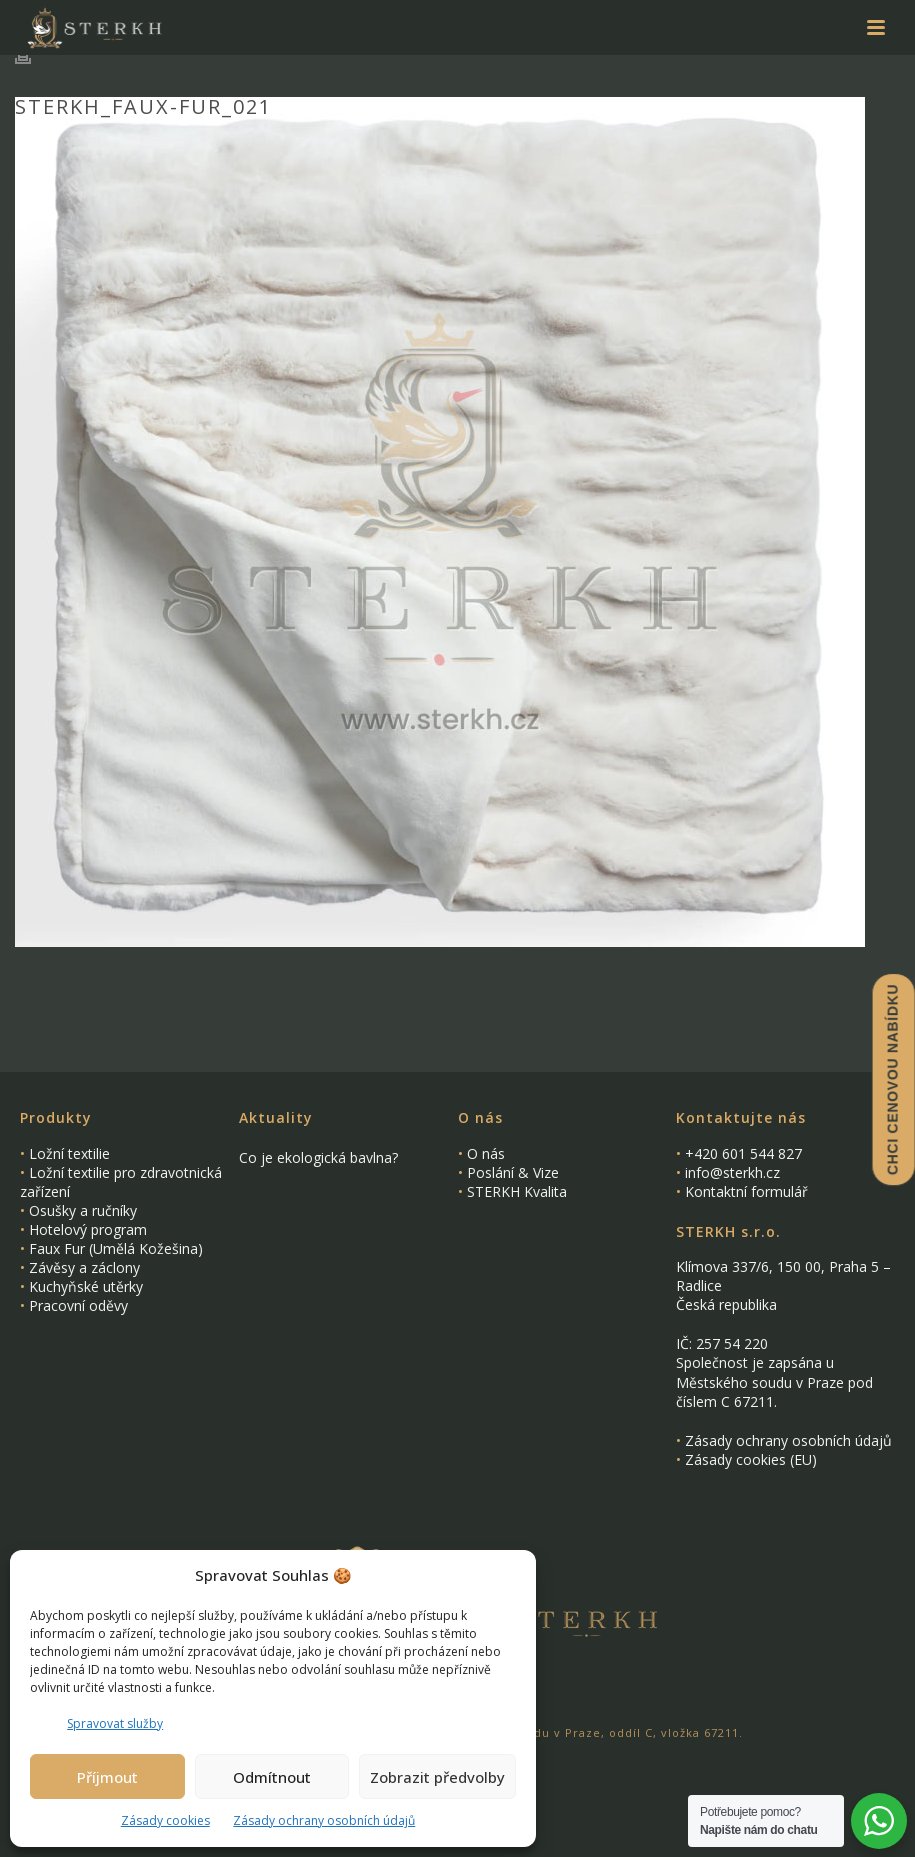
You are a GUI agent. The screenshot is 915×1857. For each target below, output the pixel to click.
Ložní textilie (69, 1153)
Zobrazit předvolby (437, 1777)
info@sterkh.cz (732, 1172)
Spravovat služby (115, 1723)
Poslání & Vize (513, 1172)
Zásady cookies (165, 1820)
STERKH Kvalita (517, 1191)
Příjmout (107, 1777)
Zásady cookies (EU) (751, 1459)
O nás (486, 1153)
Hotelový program (88, 1229)
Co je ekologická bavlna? (318, 1158)
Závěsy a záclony (84, 1267)
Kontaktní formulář (746, 1191)
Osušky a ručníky (83, 1210)
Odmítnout (272, 1777)
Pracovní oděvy (78, 1305)
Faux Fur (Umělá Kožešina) (116, 1248)
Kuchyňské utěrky (86, 1286)
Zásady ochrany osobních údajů (324, 1820)
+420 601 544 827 (743, 1153)
